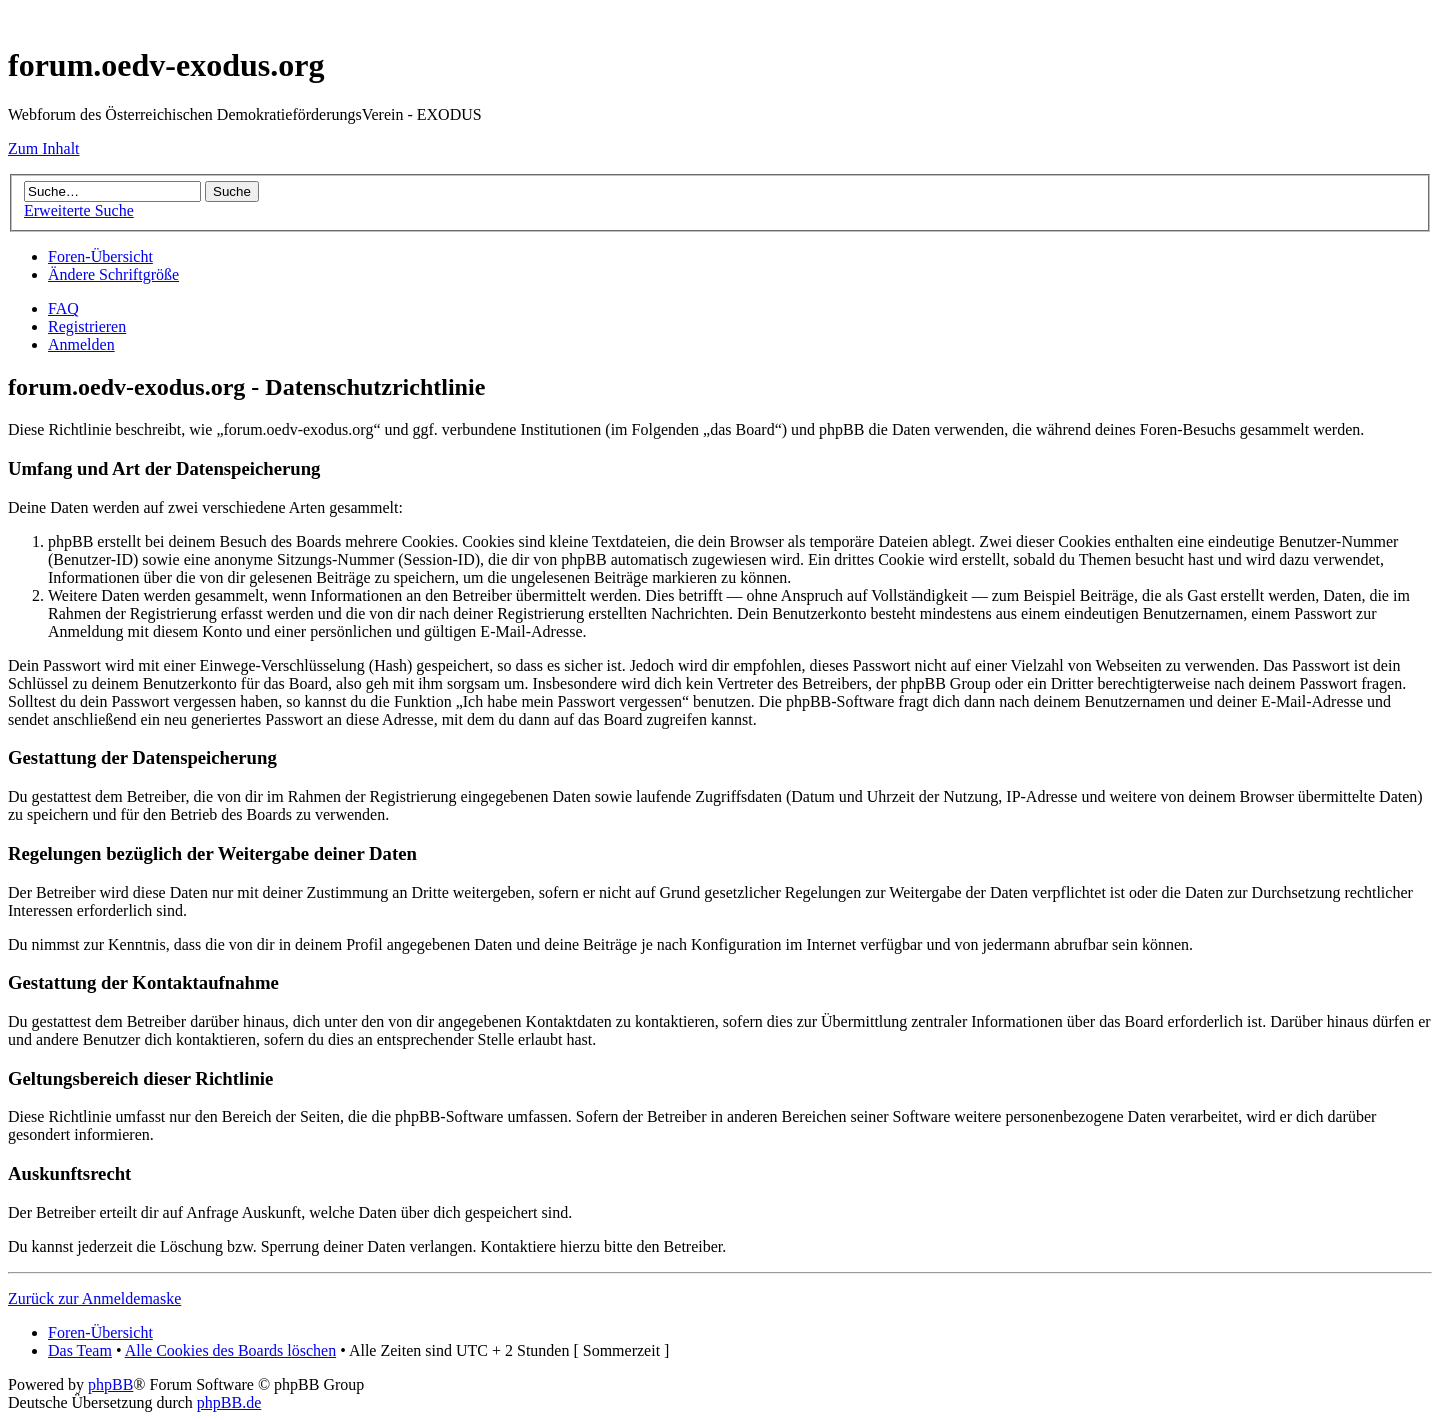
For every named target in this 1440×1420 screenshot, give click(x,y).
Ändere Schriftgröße (113, 274)
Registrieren (87, 326)
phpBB (110, 1384)
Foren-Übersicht (100, 256)
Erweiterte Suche (79, 210)
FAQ (63, 308)
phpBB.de (229, 1402)
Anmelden (81, 344)
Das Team (80, 1350)
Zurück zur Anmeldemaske (94, 1298)
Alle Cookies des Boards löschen (231, 1350)
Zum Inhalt (44, 148)
